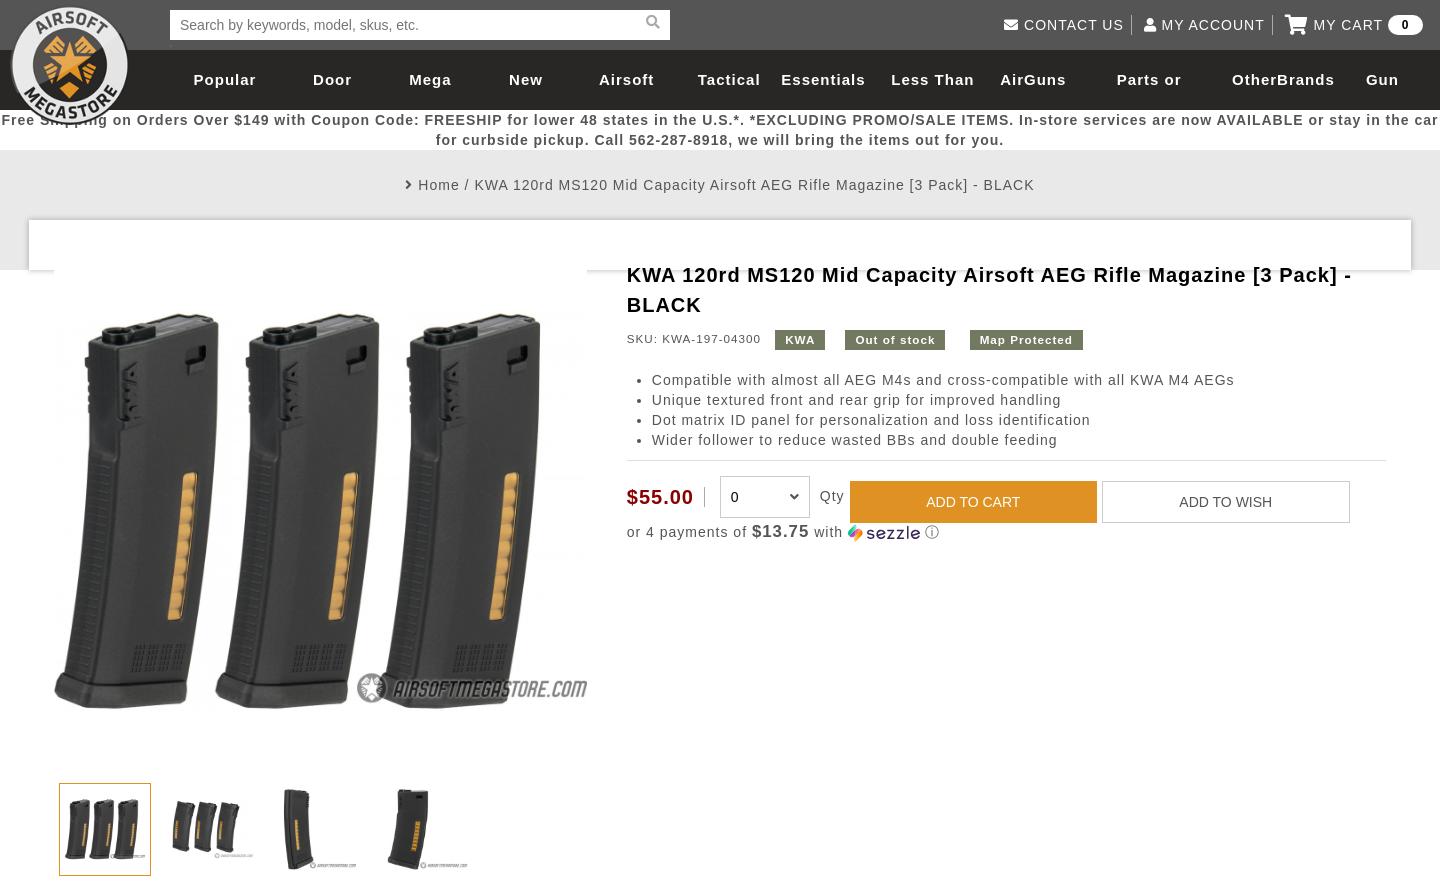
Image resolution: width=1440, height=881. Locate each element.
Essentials (823, 79)
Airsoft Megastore (70, 65)
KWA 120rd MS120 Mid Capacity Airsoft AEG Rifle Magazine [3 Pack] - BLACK (754, 185)
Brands (1306, 79)
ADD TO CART (973, 502)
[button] (1006, 532)
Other (1254, 79)
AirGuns (1033, 79)
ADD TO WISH (1225, 502)
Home (438, 185)
